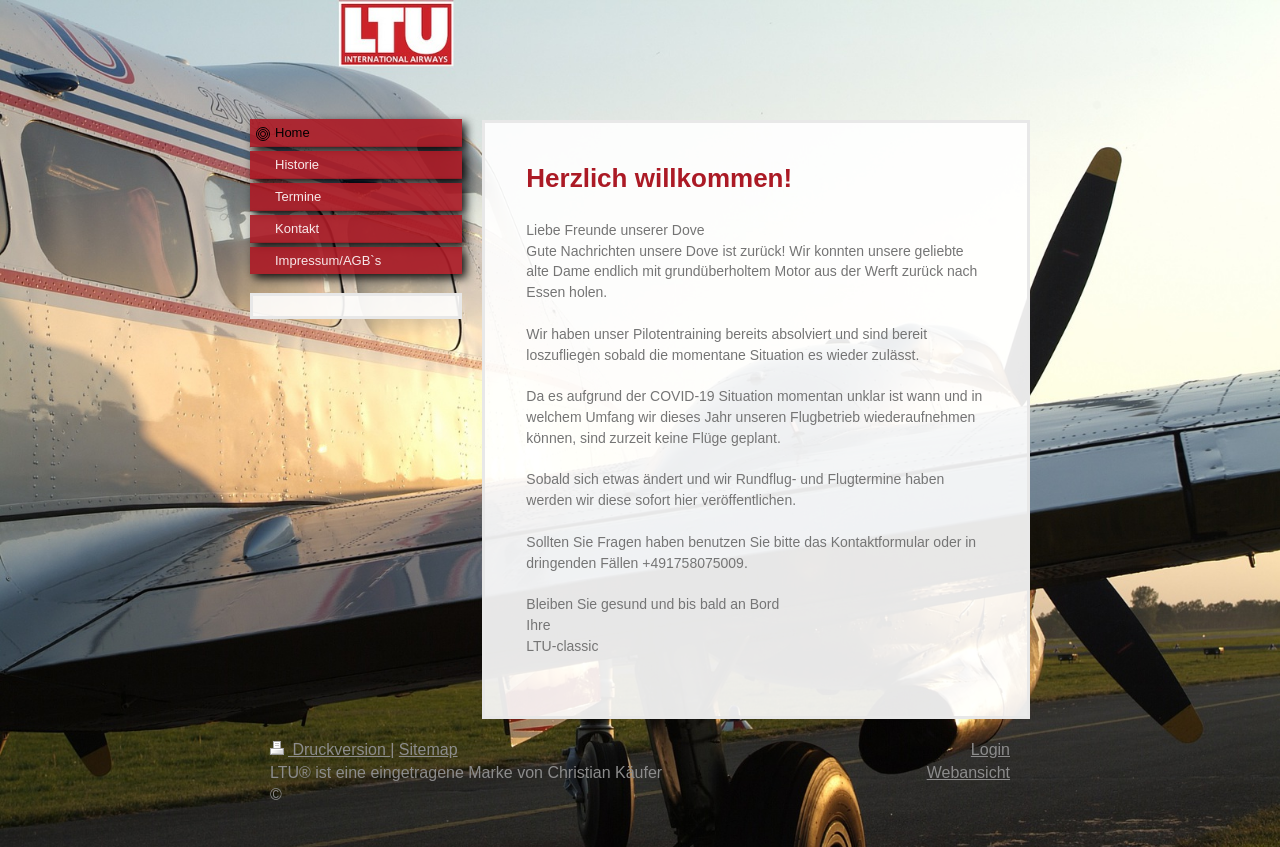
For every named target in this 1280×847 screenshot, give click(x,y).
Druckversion (330, 749)
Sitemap (428, 749)
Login (990, 749)
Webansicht (968, 772)
